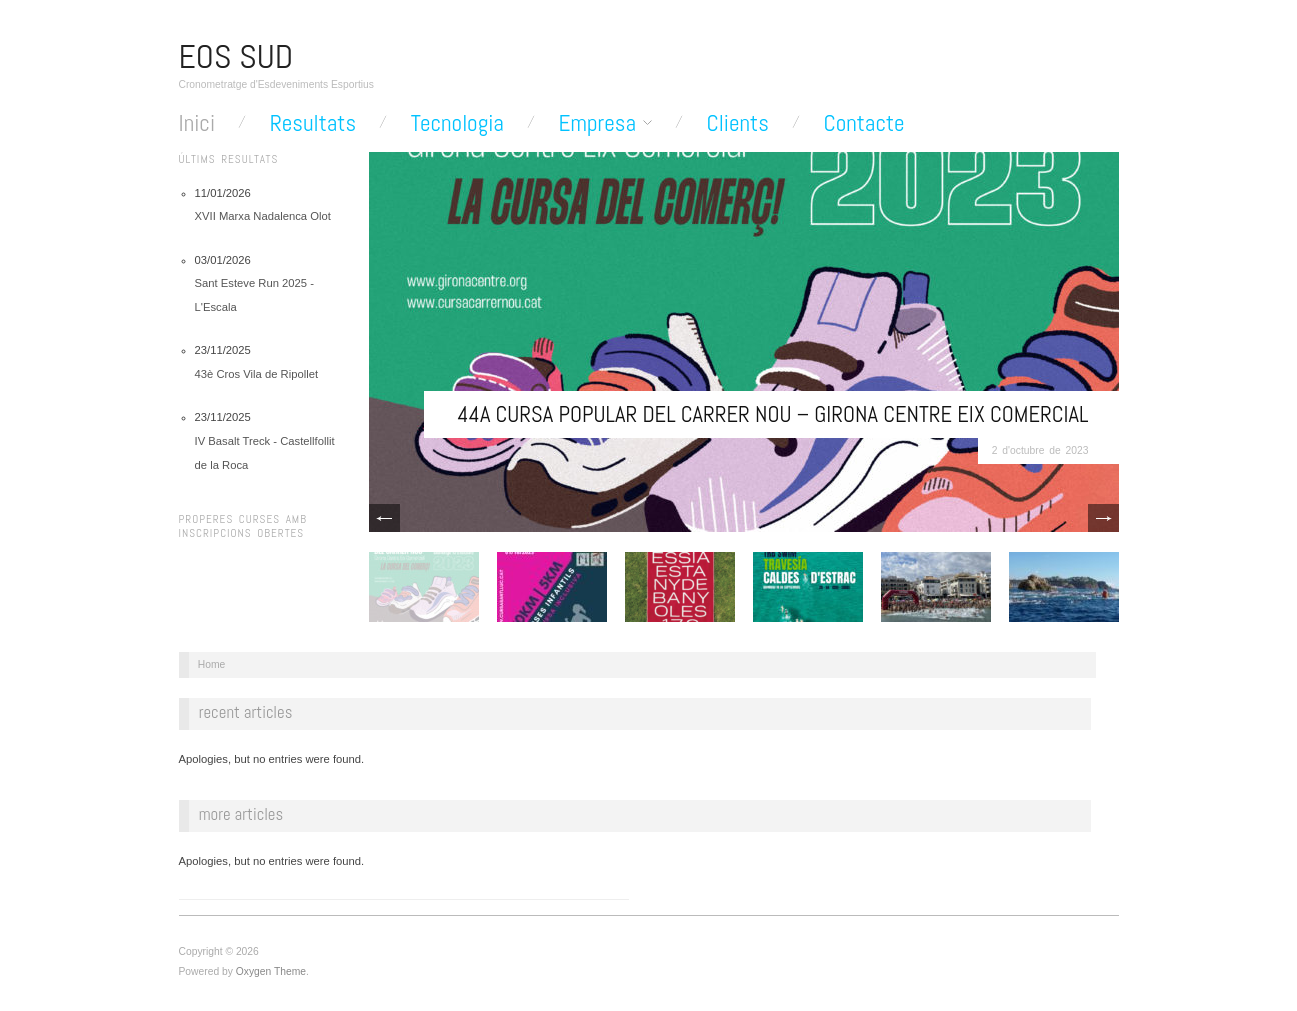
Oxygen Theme (271, 971)
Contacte (863, 123)
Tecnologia (457, 123)
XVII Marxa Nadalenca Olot (263, 216)
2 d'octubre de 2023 (1040, 450)
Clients (738, 123)
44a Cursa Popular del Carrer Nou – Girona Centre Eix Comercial (772, 414)
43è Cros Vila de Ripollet (257, 374)
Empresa (597, 123)
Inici (197, 123)
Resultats (313, 123)
